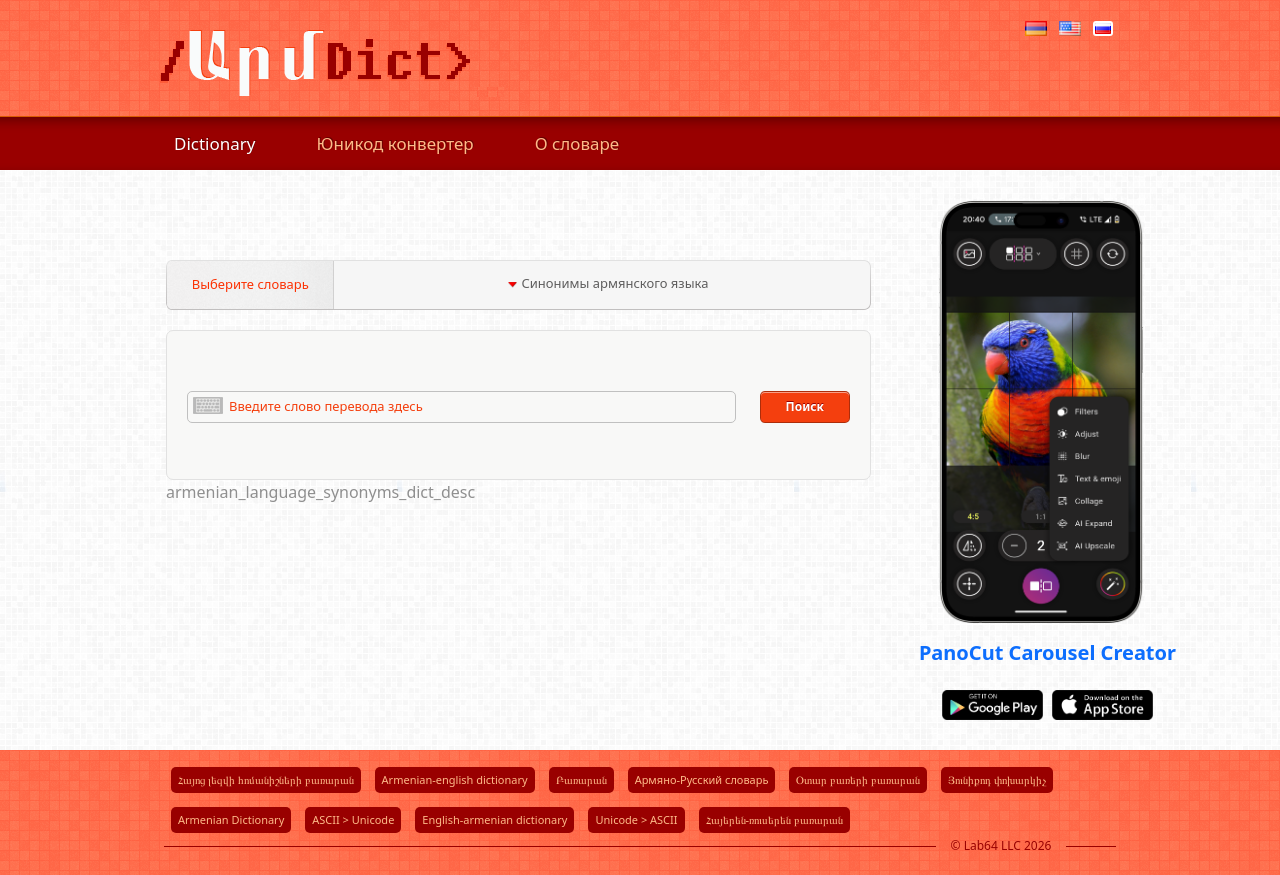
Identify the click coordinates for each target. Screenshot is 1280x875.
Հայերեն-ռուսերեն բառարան (774, 819)
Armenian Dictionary (231, 819)
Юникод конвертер (395, 143)
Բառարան (581, 779)
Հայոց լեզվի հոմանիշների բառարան (266, 779)
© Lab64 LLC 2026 (1001, 845)
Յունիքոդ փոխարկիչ (997, 779)
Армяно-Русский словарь (702, 779)
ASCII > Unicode (353, 819)
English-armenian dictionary (494, 819)
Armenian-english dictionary (455, 779)
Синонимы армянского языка (607, 283)
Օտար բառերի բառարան (858, 779)
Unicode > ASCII (636, 819)
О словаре (577, 143)
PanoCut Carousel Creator (1047, 652)
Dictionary (215, 143)
